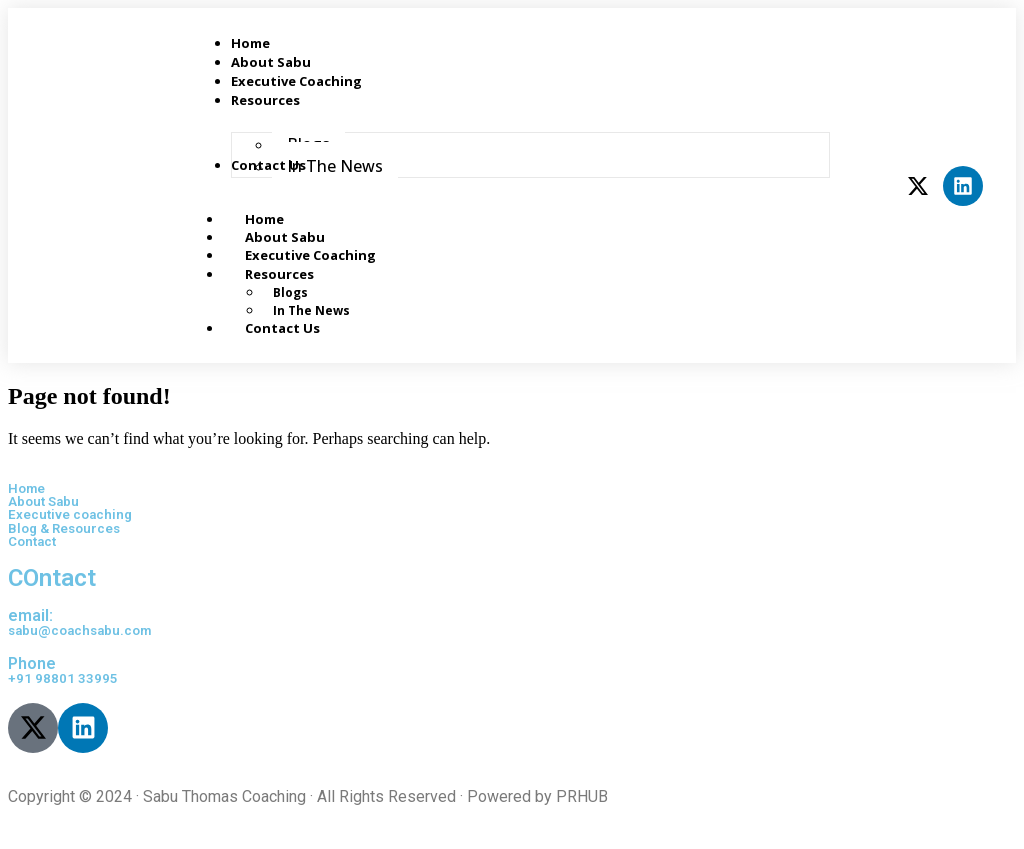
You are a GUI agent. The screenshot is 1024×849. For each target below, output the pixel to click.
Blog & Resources (64, 528)
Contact (32, 541)
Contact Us (282, 328)
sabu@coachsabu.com (79, 630)
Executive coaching (70, 514)
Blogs (290, 292)
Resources (301, 274)
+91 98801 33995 (63, 678)
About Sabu (43, 501)
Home (26, 488)
